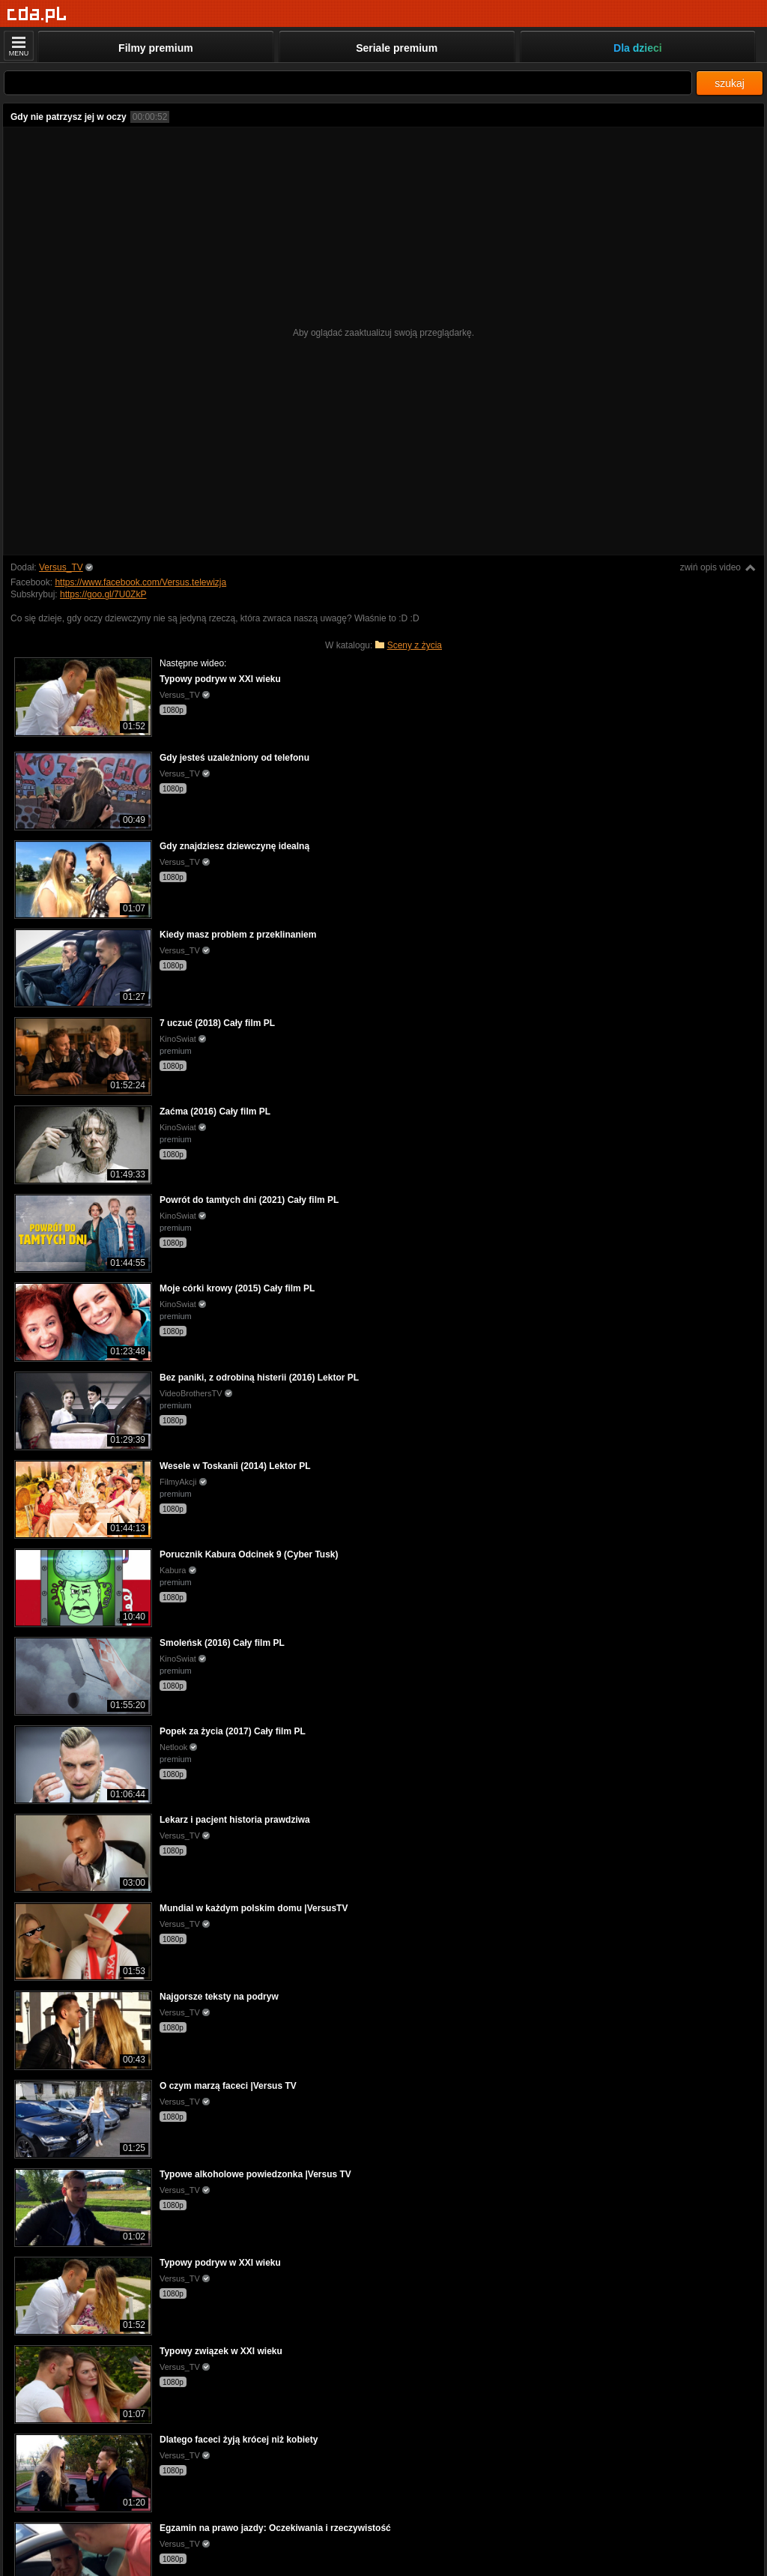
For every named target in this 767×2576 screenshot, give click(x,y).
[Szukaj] (348, 82)
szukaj (730, 83)
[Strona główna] (37, 14)
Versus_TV (61, 567)
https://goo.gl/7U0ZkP (103, 594)
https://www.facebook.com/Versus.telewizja (140, 582)
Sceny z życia (414, 645)
